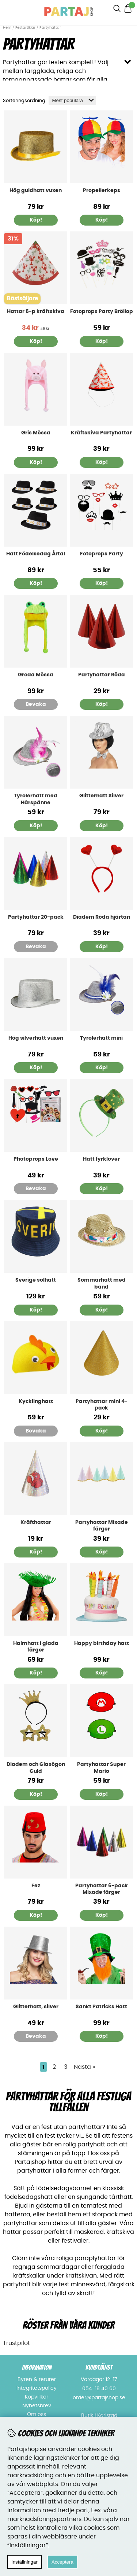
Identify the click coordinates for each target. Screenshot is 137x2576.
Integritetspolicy (36, 2388)
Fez (35, 1885)
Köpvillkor (36, 2397)
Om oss (36, 2414)
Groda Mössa (35, 674)
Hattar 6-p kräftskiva (35, 311)
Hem (7, 28)
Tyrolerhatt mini (101, 1038)
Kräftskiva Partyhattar (101, 432)
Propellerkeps (101, 190)
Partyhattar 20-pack (36, 917)
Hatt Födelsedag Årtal (35, 553)
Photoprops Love (36, 1159)
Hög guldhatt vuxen (35, 190)
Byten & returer (37, 2379)
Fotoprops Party (101, 553)
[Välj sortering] (72, 100)
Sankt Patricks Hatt (101, 2006)
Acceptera (62, 2562)
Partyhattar (50, 28)
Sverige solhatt (35, 1280)
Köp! (36, 583)
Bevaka (36, 704)
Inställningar (24, 2562)
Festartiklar (25, 28)
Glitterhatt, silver (35, 2006)
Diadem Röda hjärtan (101, 917)
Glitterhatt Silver (101, 795)
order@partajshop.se (99, 2397)
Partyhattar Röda (101, 674)
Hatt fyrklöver (101, 1159)
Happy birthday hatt (101, 1643)
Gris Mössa (35, 432)
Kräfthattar (35, 1522)
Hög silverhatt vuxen (35, 1038)
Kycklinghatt (36, 1401)
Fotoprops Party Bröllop (101, 311)
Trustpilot (16, 2343)
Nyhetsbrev (36, 2405)
